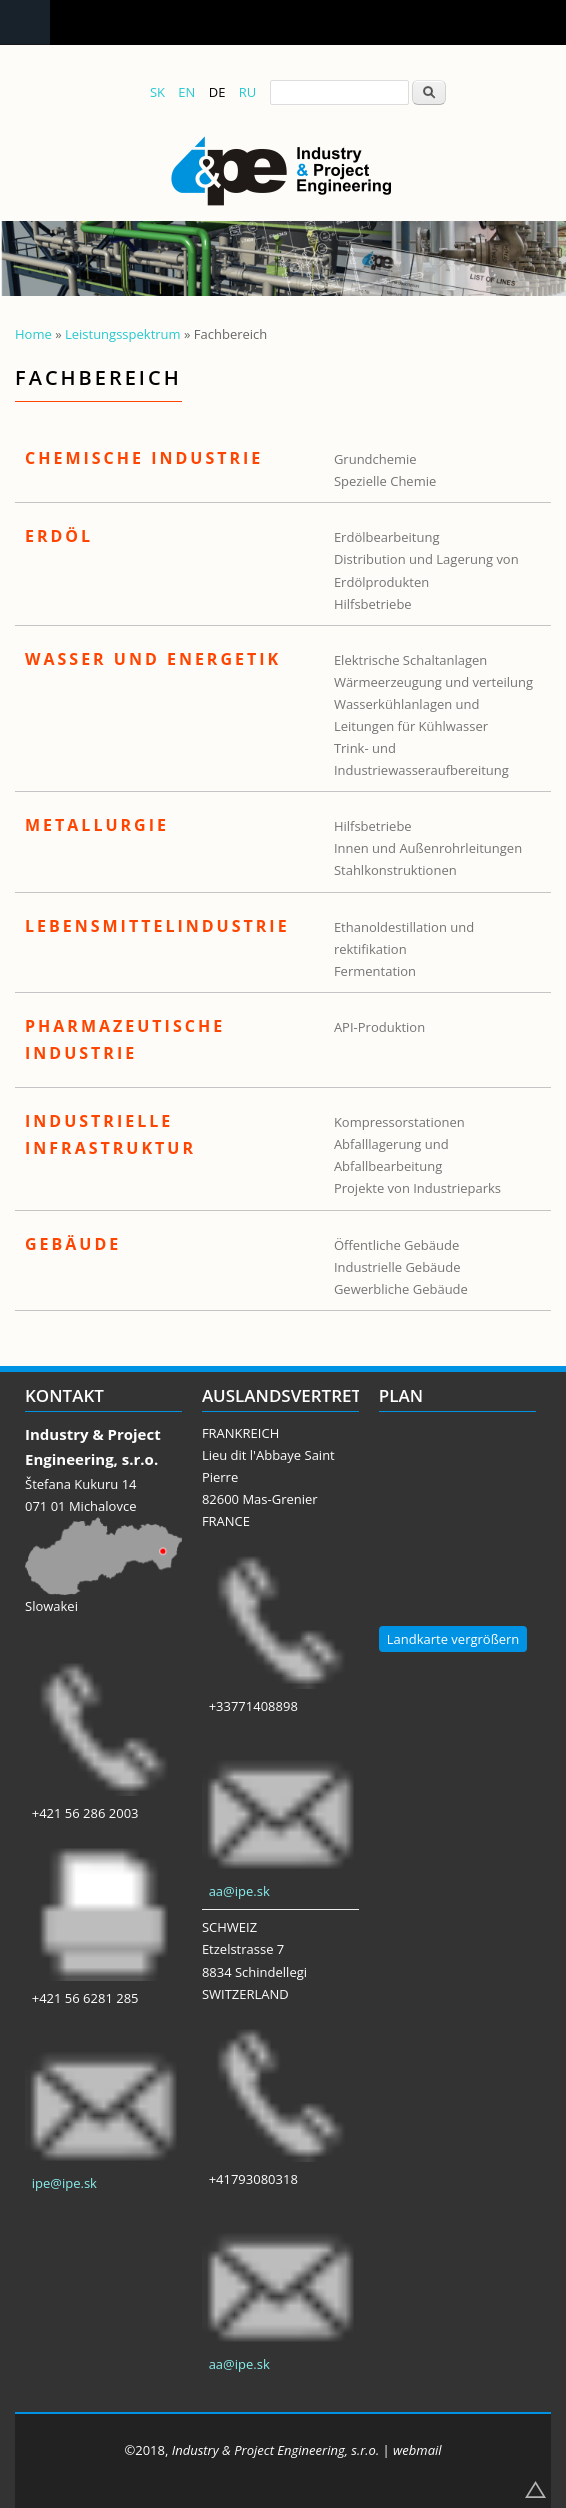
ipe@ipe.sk (64, 2183)
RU (248, 92)
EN (186, 92)
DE (217, 92)
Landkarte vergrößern (453, 1639)
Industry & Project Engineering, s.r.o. (275, 2450)
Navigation (25, 22)
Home (33, 334)
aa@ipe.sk (239, 1891)
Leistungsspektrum (123, 334)
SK (157, 92)
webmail (417, 2450)
